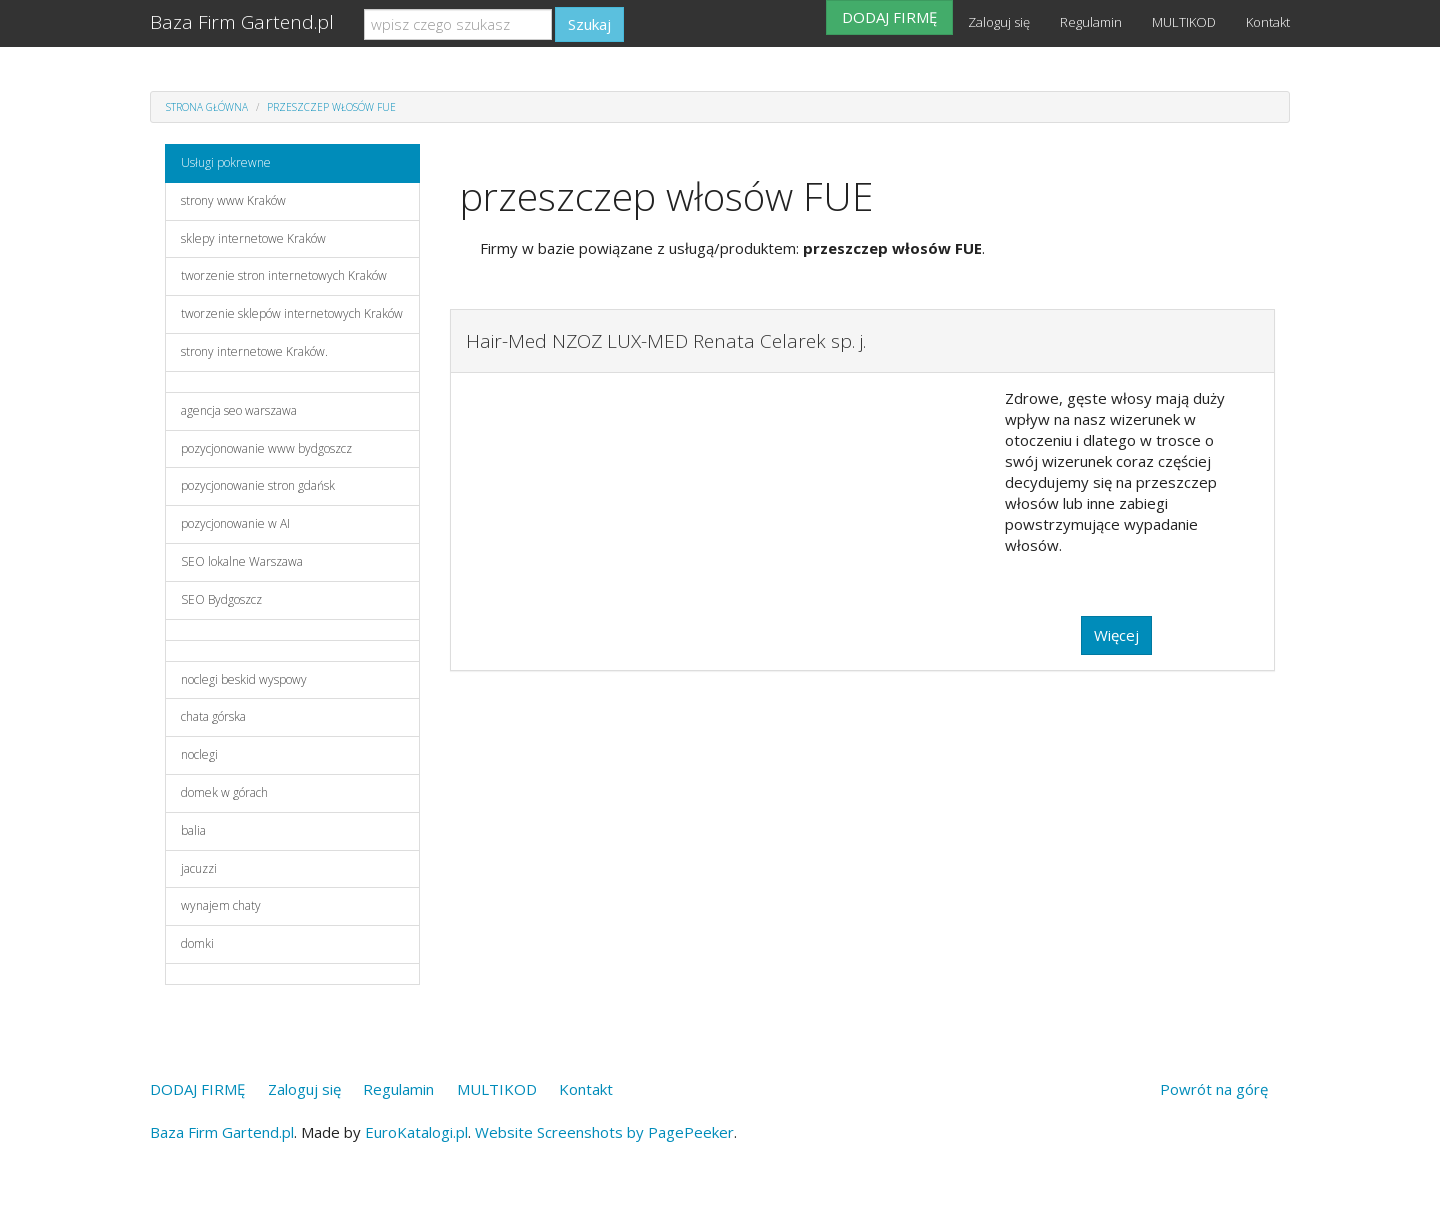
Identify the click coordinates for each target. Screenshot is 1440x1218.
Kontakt (1268, 22)
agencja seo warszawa (239, 410)
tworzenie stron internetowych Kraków (284, 275)
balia (193, 830)
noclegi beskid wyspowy (244, 679)
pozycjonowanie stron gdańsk (258, 485)
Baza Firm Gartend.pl (242, 22)
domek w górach (224, 792)
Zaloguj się (999, 22)
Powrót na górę (1214, 1089)
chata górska (213, 716)
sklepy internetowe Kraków (253, 238)
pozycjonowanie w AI (235, 523)
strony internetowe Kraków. (254, 351)
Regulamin (1091, 22)
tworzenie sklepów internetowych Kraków (292, 313)
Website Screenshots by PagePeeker (604, 1132)
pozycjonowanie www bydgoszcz (266, 448)
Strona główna (207, 107)
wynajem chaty (221, 905)
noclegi (199, 754)
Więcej (1116, 635)
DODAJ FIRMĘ (889, 17)
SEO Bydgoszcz (221, 599)
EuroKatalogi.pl (416, 1132)
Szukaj (589, 24)
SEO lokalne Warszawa (242, 561)
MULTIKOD (1184, 22)
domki (197, 943)
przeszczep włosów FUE (331, 107)
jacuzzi (199, 868)
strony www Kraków (233, 200)
